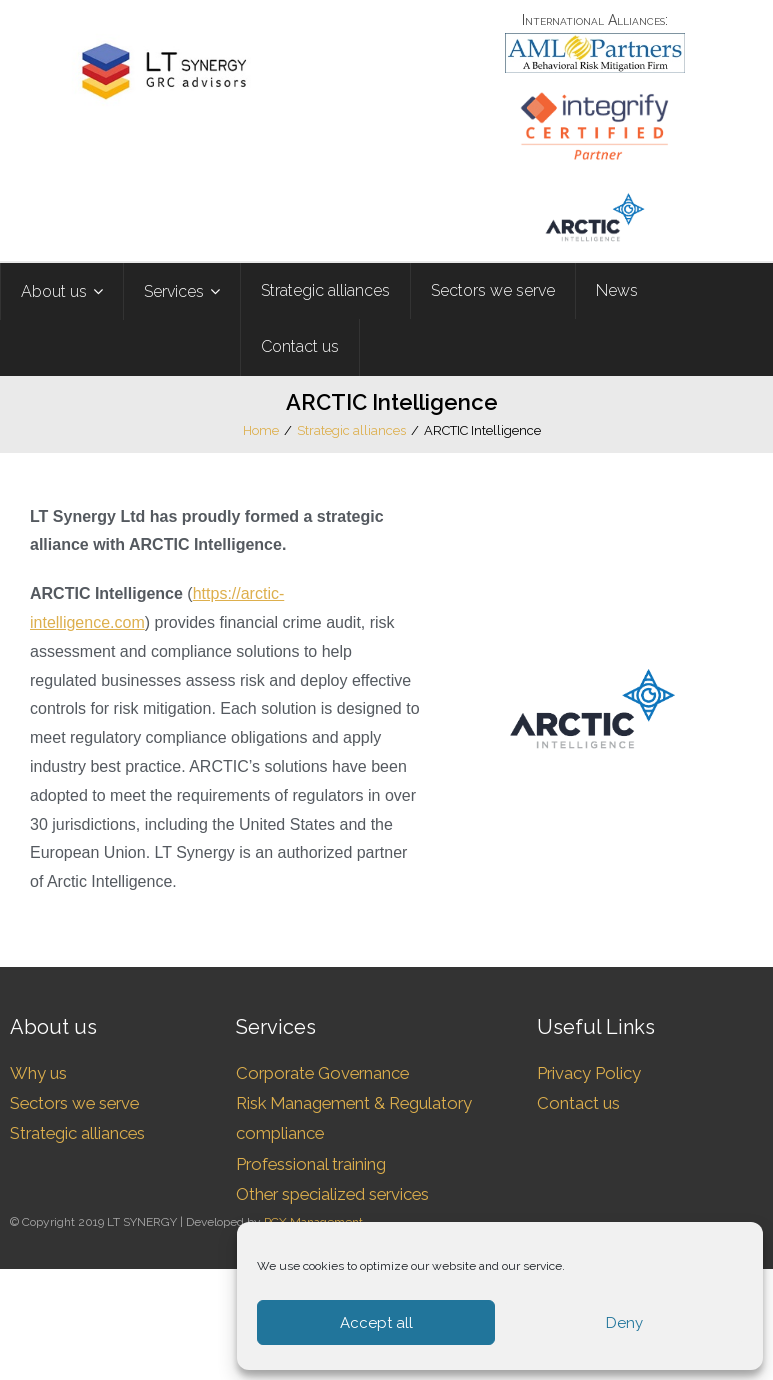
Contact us (578, 1103)
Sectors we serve (74, 1103)
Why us (38, 1073)
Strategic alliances (351, 430)
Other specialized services (332, 1194)
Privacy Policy (589, 1073)
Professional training (311, 1164)
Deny (624, 1323)
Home (261, 430)
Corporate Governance (322, 1073)
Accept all (376, 1323)
